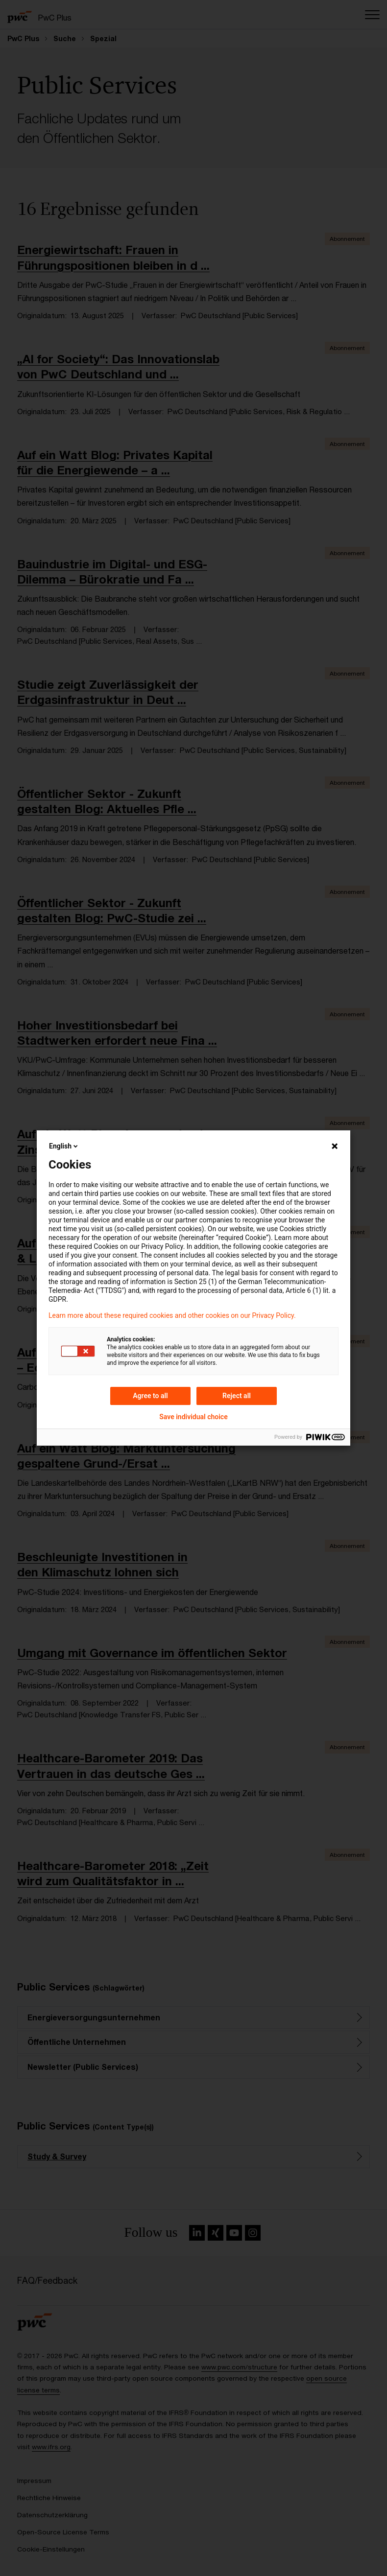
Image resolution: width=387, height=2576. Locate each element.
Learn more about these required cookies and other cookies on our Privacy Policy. (172, 1315)
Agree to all (150, 1396)
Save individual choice (193, 1417)
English (64, 1146)
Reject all (236, 1396)
